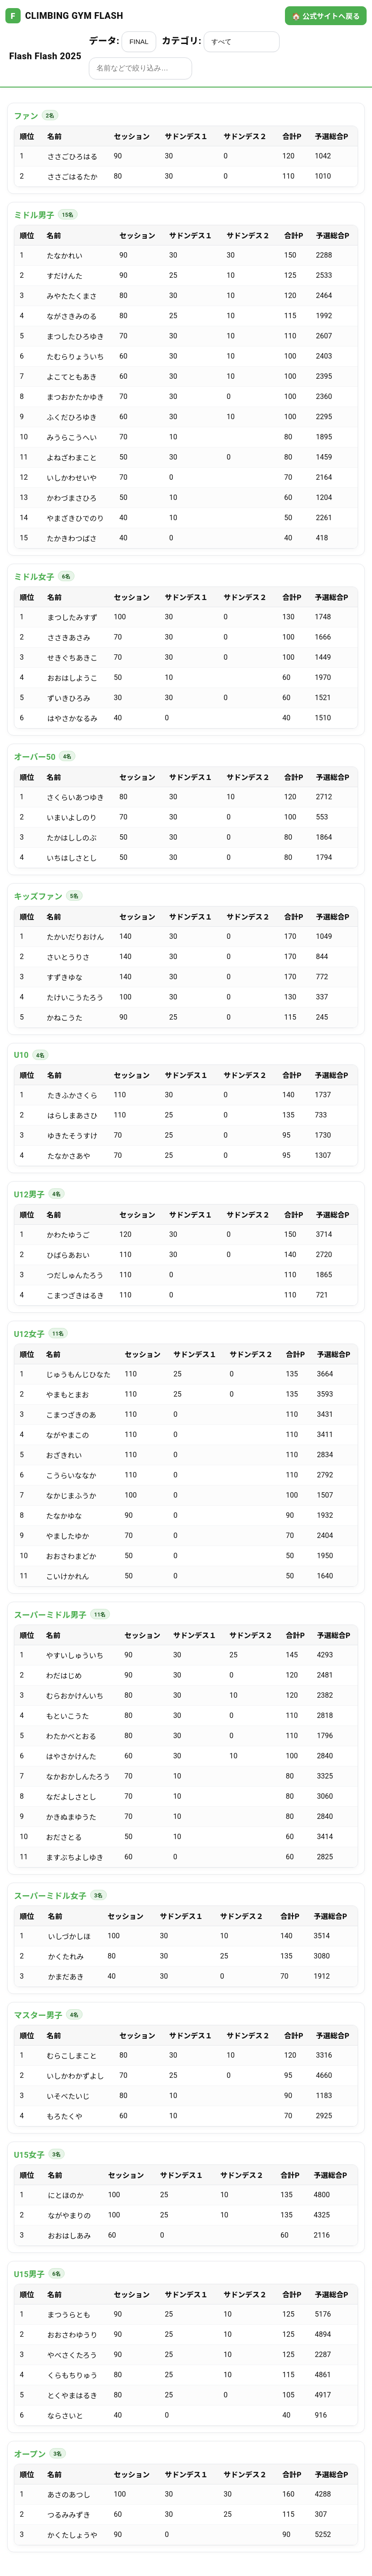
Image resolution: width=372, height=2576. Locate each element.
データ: (123, 41)
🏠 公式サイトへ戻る (326, 16)
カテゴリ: (221, 41)
